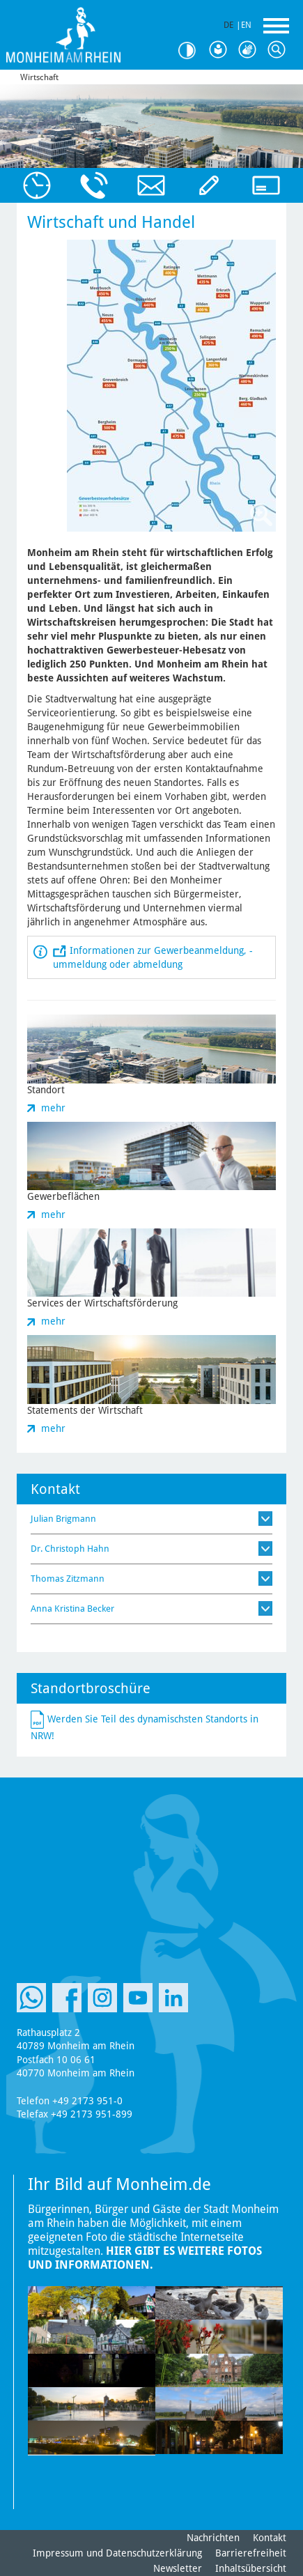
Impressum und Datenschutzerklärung (117, 2553)
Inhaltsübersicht (250, 2568)
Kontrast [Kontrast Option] (191, 50)
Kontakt (269, 2537)
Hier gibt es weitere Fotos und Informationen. (145, 2258)
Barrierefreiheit (250, 2553)
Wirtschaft (39, 77)
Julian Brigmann (63, 1518)
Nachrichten (213, 2537)
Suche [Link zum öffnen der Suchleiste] (279, 50)
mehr (53, 1107)
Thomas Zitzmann (67, 1578)
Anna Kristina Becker (72, 1608)
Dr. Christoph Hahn (70, 1548)
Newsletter (177, 2568)
